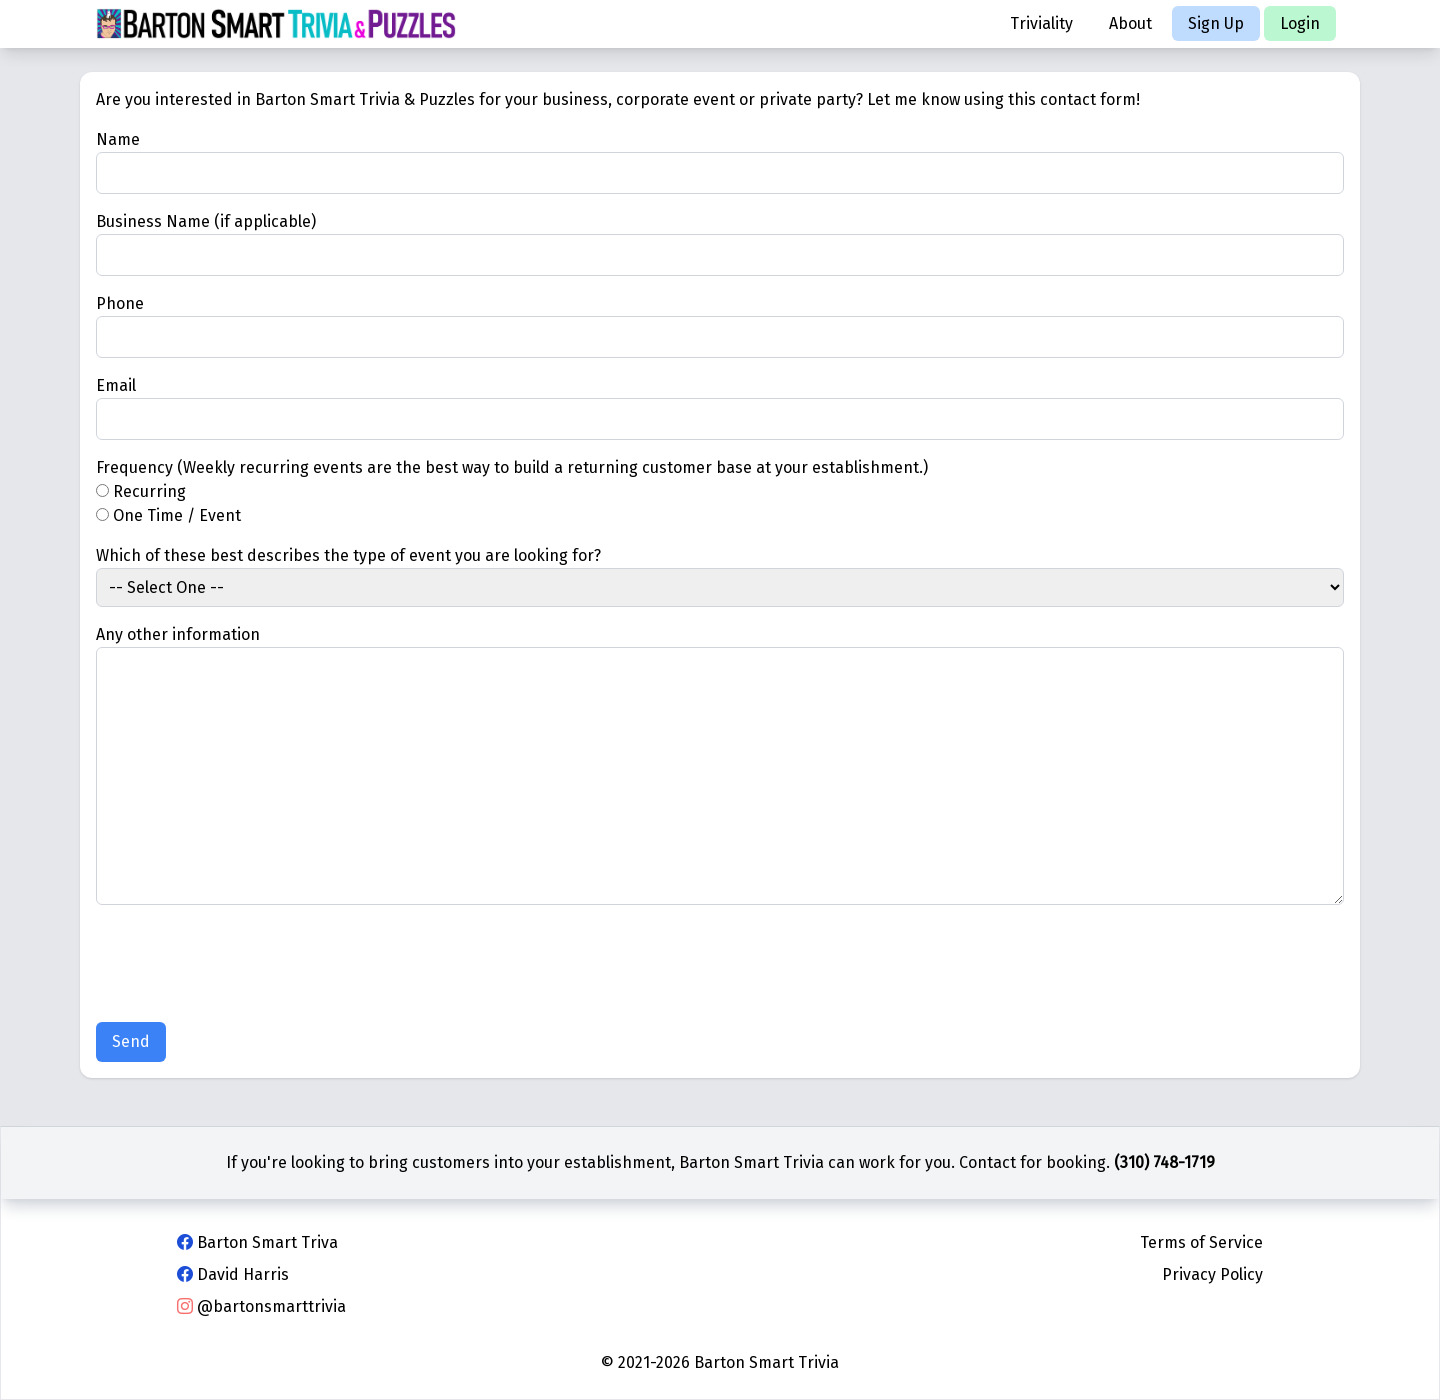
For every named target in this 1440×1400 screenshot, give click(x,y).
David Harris (233, 1274)
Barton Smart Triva (257, 1242)
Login (1300, 23)
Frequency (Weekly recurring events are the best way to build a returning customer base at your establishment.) (512, 467)
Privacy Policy (1212, 1274)
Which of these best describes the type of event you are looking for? (348, 555)
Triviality (1041, 23)
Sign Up (1216, 23)
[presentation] (248, 967)
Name (118, 139)
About (1130, 23)
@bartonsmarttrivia (261, 1306)
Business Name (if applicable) (206, 221)
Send (131, 1041)
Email (116, 385)
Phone (120, 303)
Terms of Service (1201, 1242)
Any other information (178, 634)
